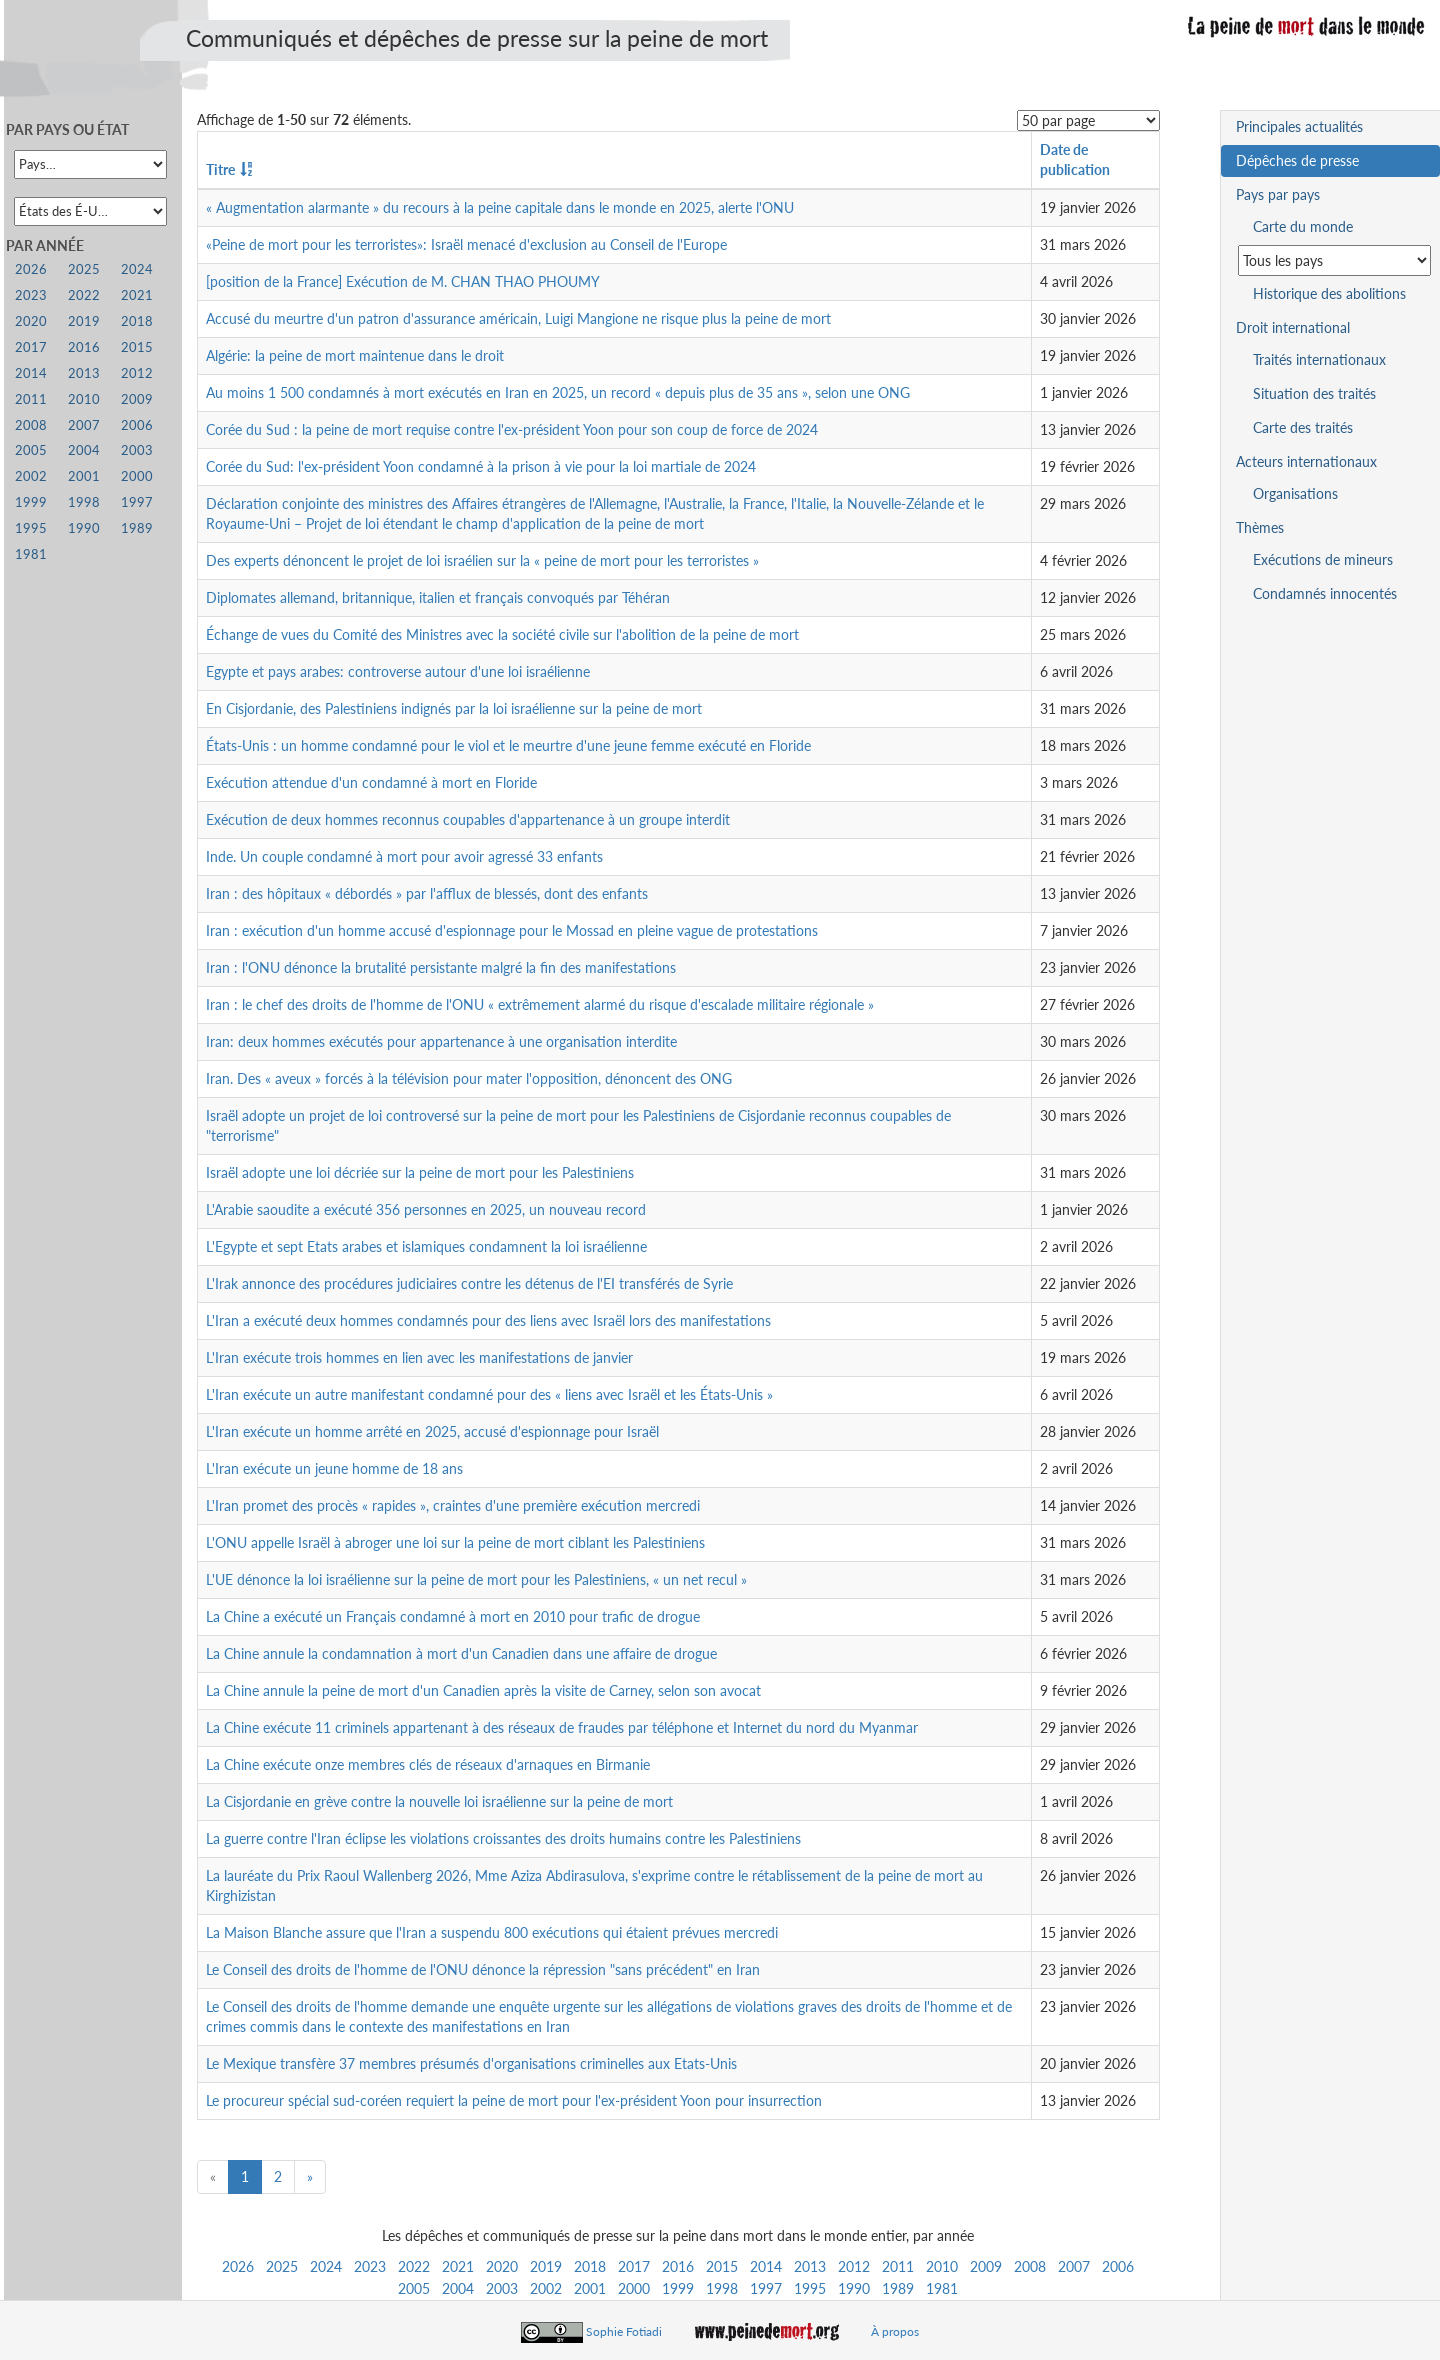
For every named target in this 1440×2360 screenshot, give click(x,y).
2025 (282, 2266)
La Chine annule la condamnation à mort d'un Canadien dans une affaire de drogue (461, 1653)
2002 (546, 2288)
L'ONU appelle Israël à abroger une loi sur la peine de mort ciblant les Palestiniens (455, 1542)
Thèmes (1260, 527)
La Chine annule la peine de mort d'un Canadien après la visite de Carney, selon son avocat (483, 1690)
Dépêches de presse (1297, 160)
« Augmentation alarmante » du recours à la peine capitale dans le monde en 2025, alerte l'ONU (500, 207)
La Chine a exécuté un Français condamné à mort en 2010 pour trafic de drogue (453, 1616)
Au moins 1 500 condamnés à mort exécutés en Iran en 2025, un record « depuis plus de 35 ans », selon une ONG (558, 392)
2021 (458, 2266)
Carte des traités (1303, 427)
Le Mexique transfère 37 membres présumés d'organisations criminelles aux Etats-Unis (471, 2063)
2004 (458, 2288)
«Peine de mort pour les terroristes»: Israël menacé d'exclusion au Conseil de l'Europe (466, 244)
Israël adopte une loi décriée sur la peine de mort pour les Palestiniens (420, 1172)
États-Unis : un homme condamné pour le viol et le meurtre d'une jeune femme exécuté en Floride (508, 745)
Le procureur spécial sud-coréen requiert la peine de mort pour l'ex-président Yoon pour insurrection (514, 2100)
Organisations (1295, 493)
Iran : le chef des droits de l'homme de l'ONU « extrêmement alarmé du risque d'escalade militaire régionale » (540, 1004)
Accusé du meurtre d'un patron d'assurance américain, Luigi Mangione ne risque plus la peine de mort (518, 318)
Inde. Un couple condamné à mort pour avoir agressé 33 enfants (404, 856)
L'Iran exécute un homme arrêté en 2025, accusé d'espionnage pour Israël (432, 1431)
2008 (1030, 2266)
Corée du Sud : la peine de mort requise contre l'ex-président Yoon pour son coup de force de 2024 (512, 429)
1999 (678, 2288)
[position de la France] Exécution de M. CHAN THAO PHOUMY (403, 281)
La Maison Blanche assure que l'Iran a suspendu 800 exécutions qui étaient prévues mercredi (492, 1932)
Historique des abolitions (1329, 293)
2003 (502, 2288)
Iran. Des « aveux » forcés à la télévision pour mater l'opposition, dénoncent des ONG (469, 1078)
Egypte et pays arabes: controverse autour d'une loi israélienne (398, 671)
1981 (942, 2288)
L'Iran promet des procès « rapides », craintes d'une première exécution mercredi (453, 1505)
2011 (898, 2266)
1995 (810, 2288)
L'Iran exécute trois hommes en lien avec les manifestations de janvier (419, 1357)
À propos (895, 2331)
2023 (370, 2266)
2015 (722, 2266)
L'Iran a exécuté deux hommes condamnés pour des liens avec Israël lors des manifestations (488, 1320)
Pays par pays (1278, 194)
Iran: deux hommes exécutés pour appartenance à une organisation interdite (441, 1041)
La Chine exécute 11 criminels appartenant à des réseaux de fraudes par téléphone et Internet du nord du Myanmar (562, 1727)
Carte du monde (1303, 226)
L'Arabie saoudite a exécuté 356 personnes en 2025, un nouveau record (426, 1209)
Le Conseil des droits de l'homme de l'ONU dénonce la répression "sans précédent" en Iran (483, 1969)
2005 (414, 2288)
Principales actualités (1299, 126)
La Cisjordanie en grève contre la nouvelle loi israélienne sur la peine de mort (439, 1801)
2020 (502, 2266)
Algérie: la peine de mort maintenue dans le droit (355, 355)
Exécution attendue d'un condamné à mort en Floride (371, 782)
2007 (1074, 2266)
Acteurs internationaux (1306, 461)
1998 (722, 2288)
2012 (854, 2266)
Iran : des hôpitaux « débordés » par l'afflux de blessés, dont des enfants (427, 893)
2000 (634, 2288)
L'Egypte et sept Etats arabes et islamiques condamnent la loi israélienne (426, 1246)
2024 (326, 2266)
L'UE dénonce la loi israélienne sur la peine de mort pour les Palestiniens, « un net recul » (476, 1579)
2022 (414, 2266)
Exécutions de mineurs (1323, 559)
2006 (1118, 2266)
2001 (590, 2288)
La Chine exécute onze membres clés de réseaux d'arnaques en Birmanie (428, 1764)
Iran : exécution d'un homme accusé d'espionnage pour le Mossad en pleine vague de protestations (512, 930)
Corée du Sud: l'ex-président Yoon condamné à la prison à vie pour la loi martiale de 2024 (481, 466)
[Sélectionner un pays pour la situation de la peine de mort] (1334, 260)
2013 (810, 2266)
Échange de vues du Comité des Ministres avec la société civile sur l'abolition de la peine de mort (502, 634)
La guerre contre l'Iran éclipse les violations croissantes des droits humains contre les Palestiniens (503, 1838)
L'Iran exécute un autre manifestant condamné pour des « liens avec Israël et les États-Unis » (489, 1394)
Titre (220, 169)
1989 (898, 2288)
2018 (590, 2266)
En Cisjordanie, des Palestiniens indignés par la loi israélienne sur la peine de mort (454, 708)
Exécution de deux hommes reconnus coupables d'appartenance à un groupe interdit (468, 819)
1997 (766, 2288)
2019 (546, 2266)
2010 (942, 2266)
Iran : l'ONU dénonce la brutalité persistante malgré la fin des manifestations (441, 967)
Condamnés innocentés (1325, 593)
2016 (678, 2266)
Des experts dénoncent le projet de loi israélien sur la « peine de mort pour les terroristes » (482, 560)
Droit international (1293, 327)
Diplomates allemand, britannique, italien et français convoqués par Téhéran (438, 597)
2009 (986, 2266)
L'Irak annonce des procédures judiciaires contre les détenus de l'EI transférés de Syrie (469, 1283)
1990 (854, 2288)
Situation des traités (1314, 393)
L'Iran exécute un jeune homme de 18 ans (334, 1468)
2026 (238, 2266)
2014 (766, 2266)
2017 (634, 2266)
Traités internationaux (1319, 359)
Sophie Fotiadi (624, 2331)
